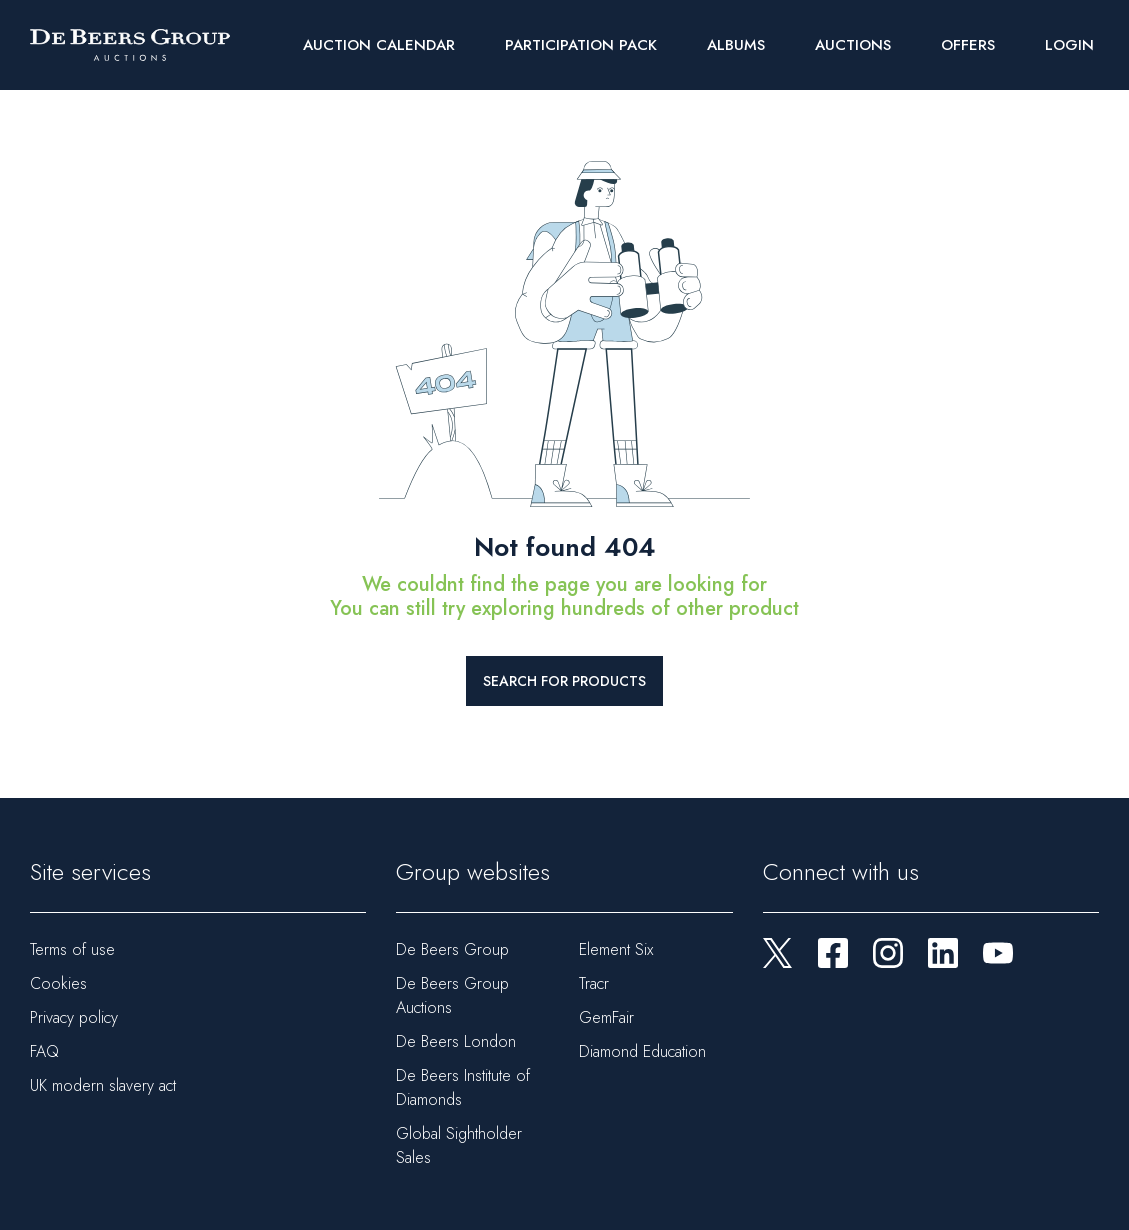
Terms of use (72, 949)
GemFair (606, 1017)
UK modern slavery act (103, 1085)
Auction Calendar (379, 45)
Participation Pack (581, 45)
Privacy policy (74, 1017)
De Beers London (456, 1041)
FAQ (44, 1051)
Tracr (594, 983)
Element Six (616, 949)
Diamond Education (642, 1051)
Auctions (853, 45)
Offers (968, 45)
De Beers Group (452, 949)
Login (1069, 45)
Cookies (58, 983)
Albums (736, 45)
